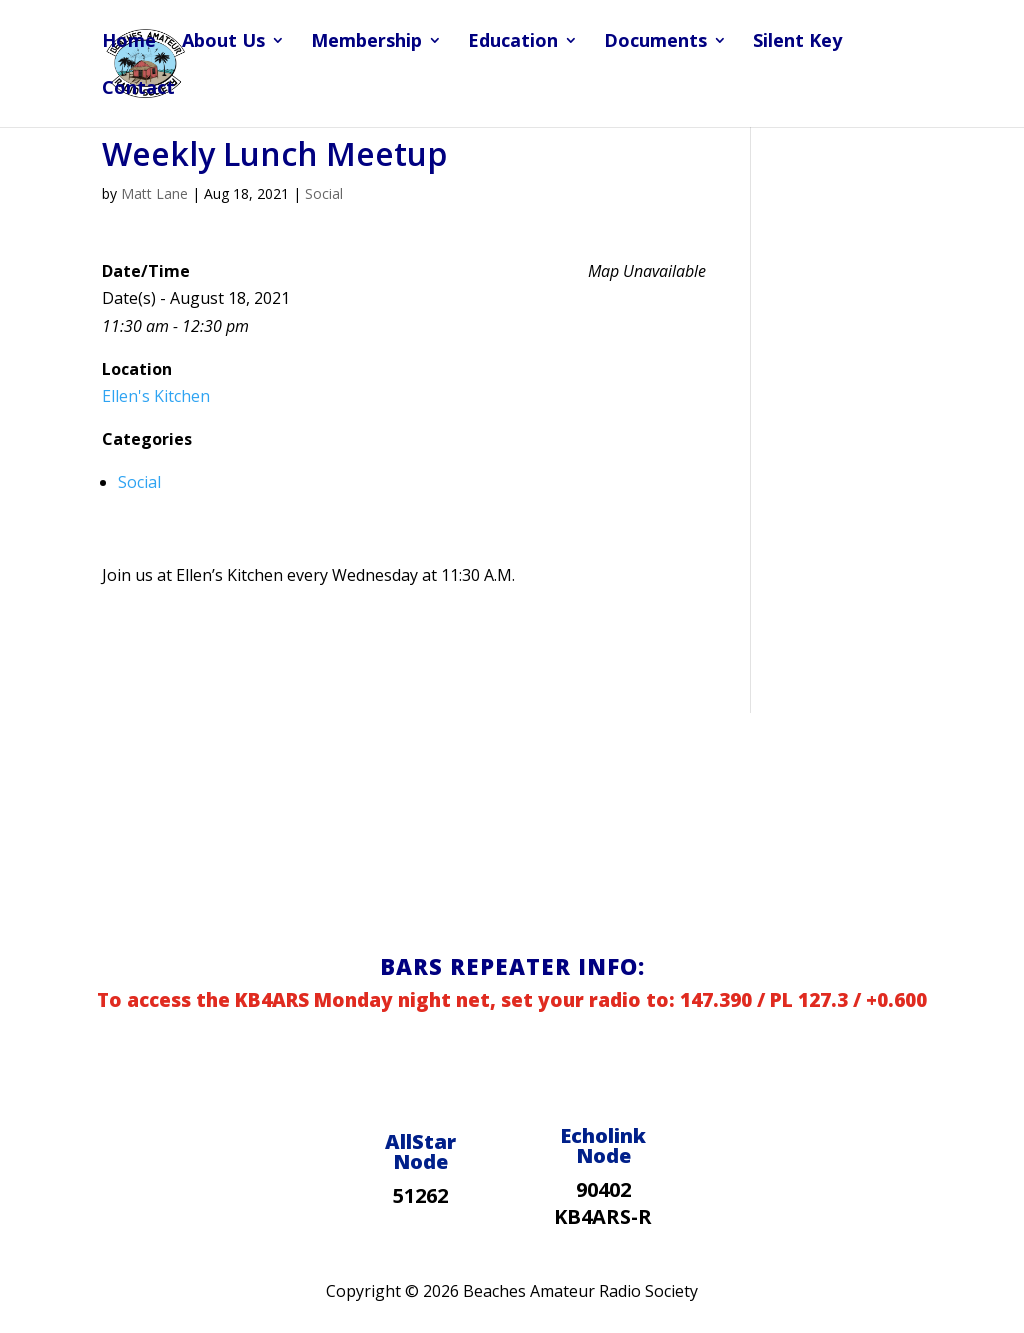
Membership (366, 42)
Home (129, 42)
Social (324, 193)
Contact (138, 89)
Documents (655, 42)
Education (513, 42)
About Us (223, 42)
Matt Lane (154, 193)
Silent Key (797, 42)
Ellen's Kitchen (156, 396)
